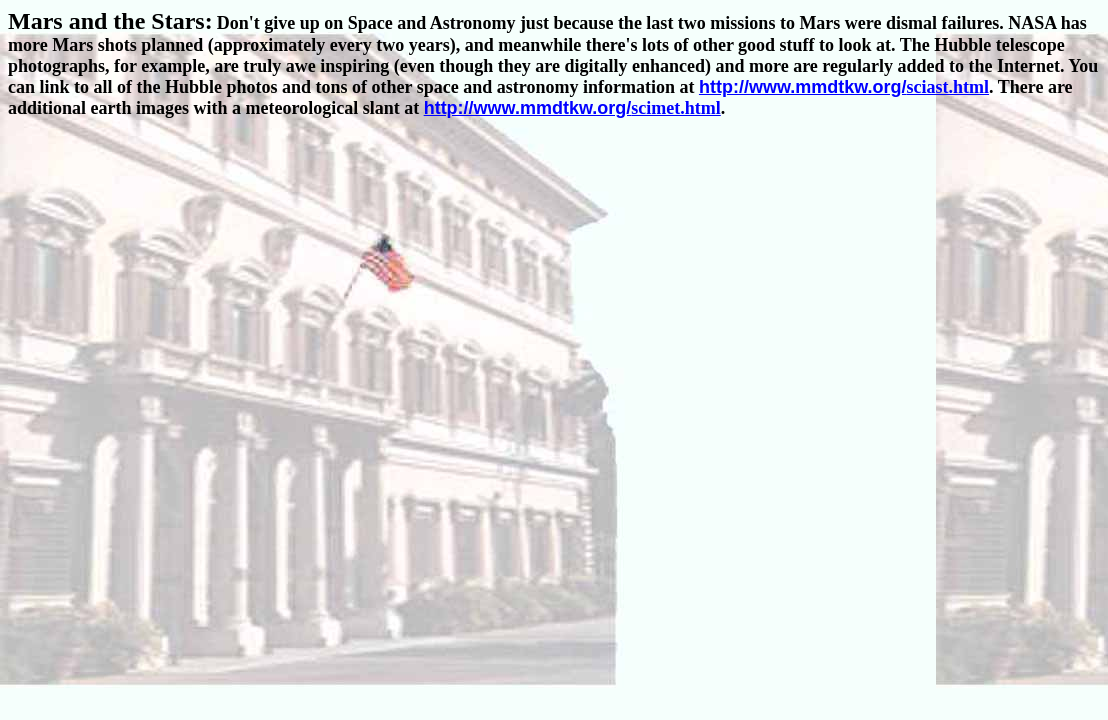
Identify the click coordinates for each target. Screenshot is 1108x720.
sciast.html (844, 87)
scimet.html (572, 108)
